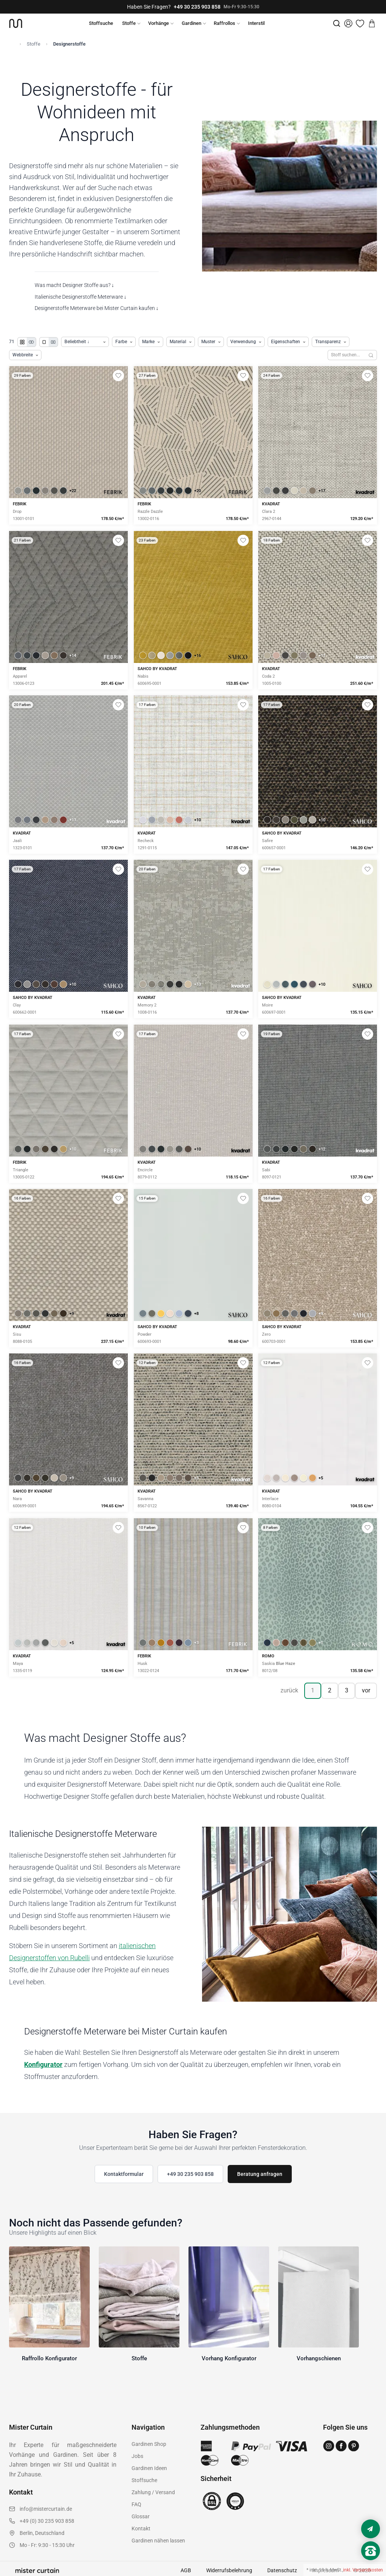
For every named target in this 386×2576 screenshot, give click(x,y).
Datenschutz (282, 2570)
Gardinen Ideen (149, 2468)
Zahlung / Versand (153, 2492)
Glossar (141, 2516)
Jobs (137, 2456)
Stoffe (129, 23)
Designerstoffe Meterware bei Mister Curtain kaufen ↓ (97, 308)
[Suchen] (371, 355)
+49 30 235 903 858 (197, 7)
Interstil (256, 23)
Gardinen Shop (149, 2444)
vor (366, 1690)
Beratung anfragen (259, 2174)
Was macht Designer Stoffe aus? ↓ (74, 285)
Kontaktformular (124, 2174)
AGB (186, 2570)
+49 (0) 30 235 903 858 (47, 2521)
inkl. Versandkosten (363, 2570)
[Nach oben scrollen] (370, 2563)
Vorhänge (158, 23)
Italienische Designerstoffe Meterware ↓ (81, 297)
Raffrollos (224, 23)
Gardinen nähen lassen (158, 2541)
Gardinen (191, 23)
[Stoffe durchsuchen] (346, 355)
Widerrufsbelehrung (229, 2570)
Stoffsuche (101, 23)
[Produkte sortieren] (85, 342)
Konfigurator (43, 2064)
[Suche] (336, 23)
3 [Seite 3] (346, 1690)
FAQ (136, 2504)
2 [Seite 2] (329, 1690)
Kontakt (141, 2528)
